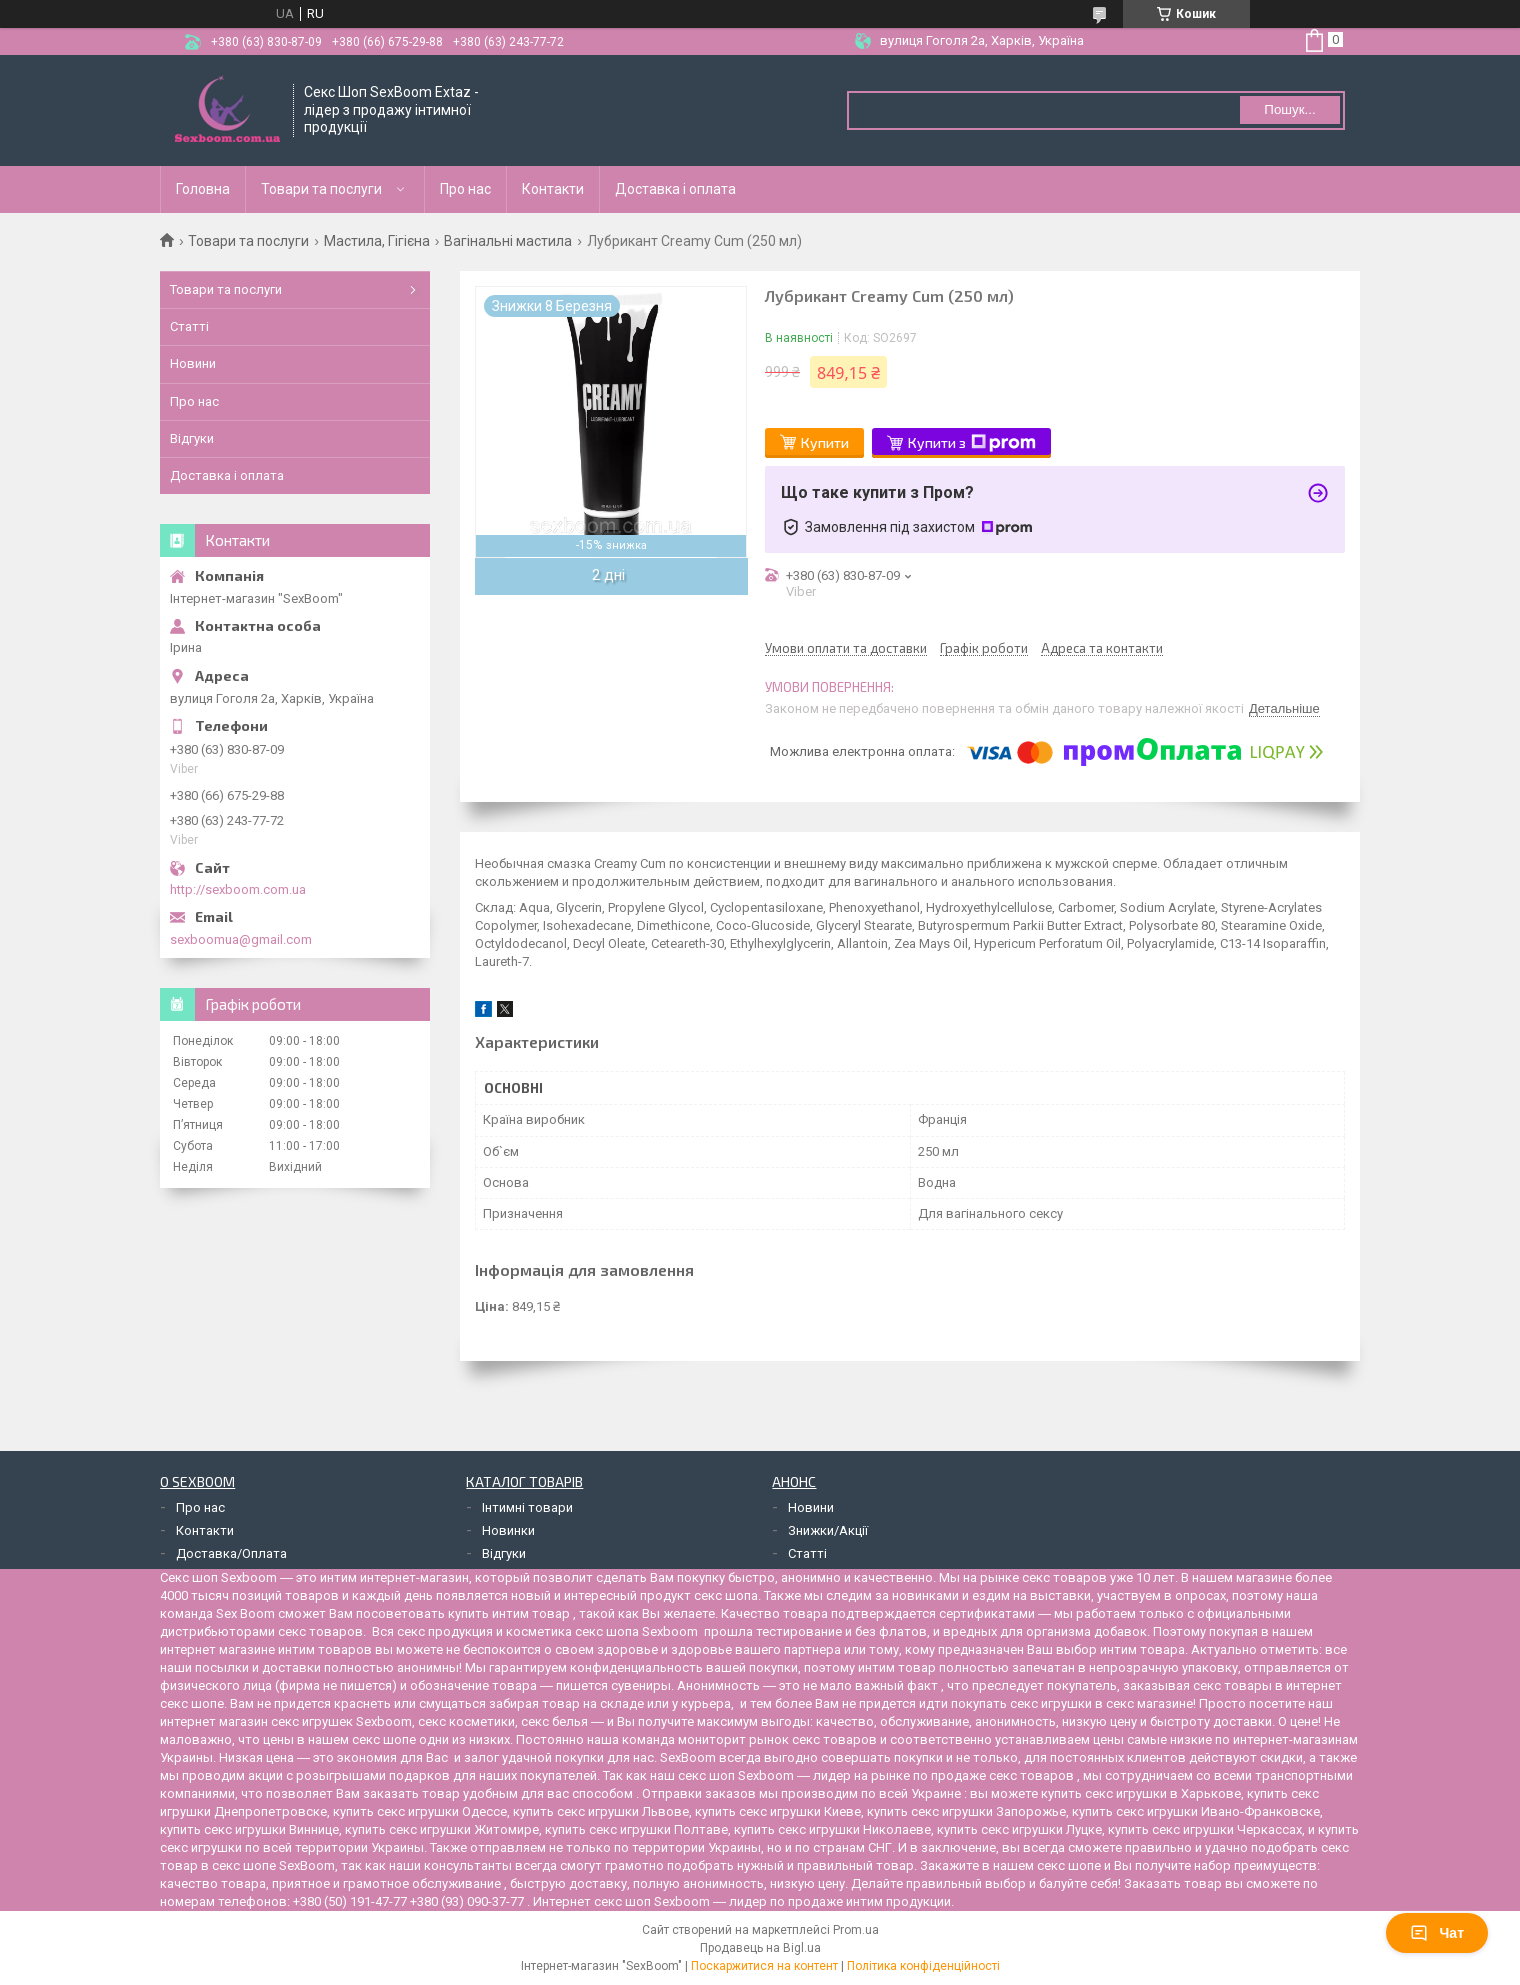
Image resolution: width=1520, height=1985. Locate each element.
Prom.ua (856, 1930)
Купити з (972, 443)
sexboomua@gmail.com (241, 939)
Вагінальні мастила (508, 241)
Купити (825, 442)
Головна (203, 189)
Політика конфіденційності (923, 1966)
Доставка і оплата (675, 189)
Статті (189, 326)
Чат (1437, 1933)
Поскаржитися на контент (764, 1966)
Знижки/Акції (828, 1530)
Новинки (508, 1530)
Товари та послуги (321, 189)
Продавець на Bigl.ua (760, 1948)
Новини (193, 363)
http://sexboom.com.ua (238, 889)
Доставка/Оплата (231, 1553)
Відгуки (192, 438)
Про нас (465, 189)
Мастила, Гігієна (377, 241)
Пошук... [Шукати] (1289, 109)
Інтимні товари (527, 1507)
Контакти (553, 189)
